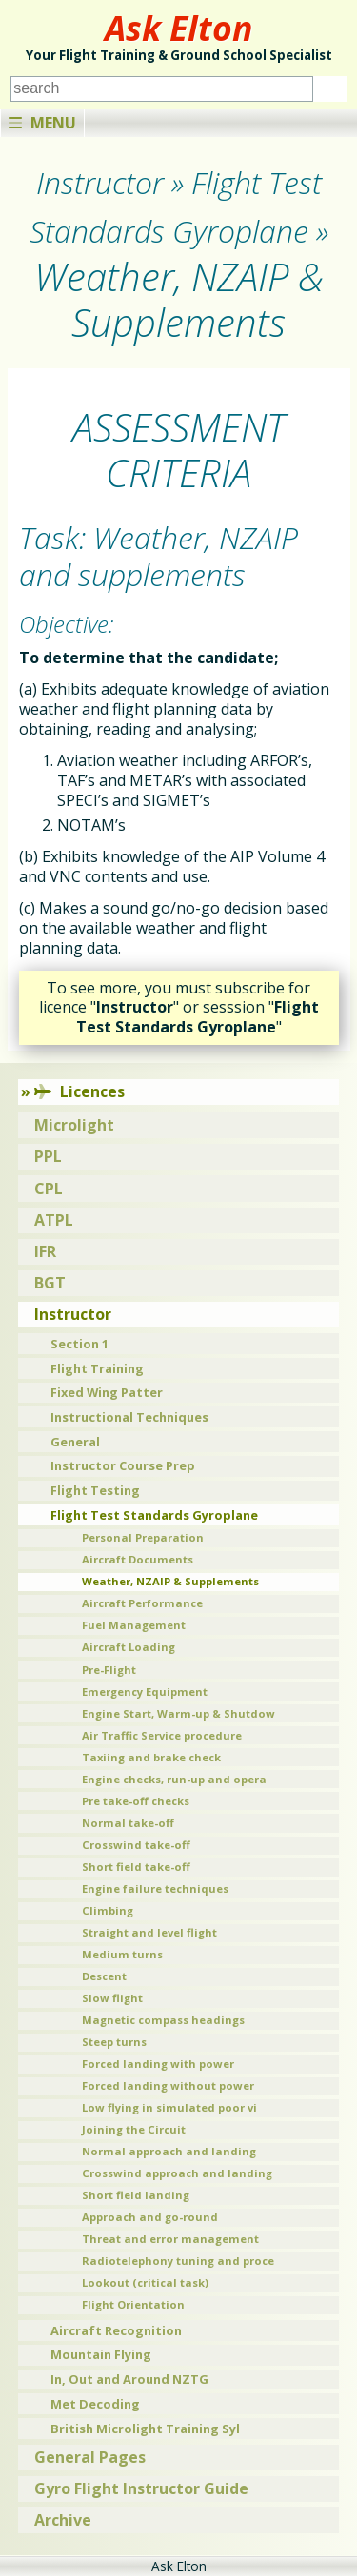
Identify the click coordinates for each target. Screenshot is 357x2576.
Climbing (107, 1910)
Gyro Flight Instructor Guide (141, 2488)
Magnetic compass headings (163, 2020)
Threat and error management (170, 2239)
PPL (48, 1156)
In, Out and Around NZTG (129, 2379)
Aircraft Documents (137, 1559)
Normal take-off (128, 1823)
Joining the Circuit (134, 2129)
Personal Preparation (143, 1537)
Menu (42, 122)
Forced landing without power (168, 2085)
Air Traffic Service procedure (162, 1735)
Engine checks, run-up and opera (174, 1779)
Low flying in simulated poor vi (169, 2107)
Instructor (72, 1314)
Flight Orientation (133, 2304)
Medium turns (122, 1954)
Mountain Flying (100, 2354)
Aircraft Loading (128, 1647)
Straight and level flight (149, 1932)
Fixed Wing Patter (106, 1392)
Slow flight (112, 1998)
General (75, 1441)
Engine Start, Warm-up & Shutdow (178, 1713)
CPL (48, 1188)
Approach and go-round (150, 2217)
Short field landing (135, 2195)
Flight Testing (95, 1490)
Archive (62, 2519)
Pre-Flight (109, 1669)
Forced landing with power (158, 2063)
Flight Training (97, 1368)
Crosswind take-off (136, 1845)
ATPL (53, 1219)
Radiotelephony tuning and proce (178, 2260)
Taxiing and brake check (151, 1757)
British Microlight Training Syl (145, 2428)
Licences (79, 1091)
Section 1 (79, 1343)
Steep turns (114, 2042)
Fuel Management (134, 1625)
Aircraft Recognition (116, 2330)
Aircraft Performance (142, 1603)
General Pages (90, 2457)
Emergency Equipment (145, 1691)
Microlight (74, 1124)
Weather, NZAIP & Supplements (170, 1581)
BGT (50, 1282)
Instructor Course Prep (122, 1465)
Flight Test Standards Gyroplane (154, 1515)
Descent (104, 1976)
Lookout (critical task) (145, 2282)
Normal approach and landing (169, 2151)
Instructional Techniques (129, 1417)
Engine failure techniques (155, 1888)
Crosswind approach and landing (177, 2173)
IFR (45, 1251)
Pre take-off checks (135, 1801)
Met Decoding (95, 2403)
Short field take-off (136, 1866)
